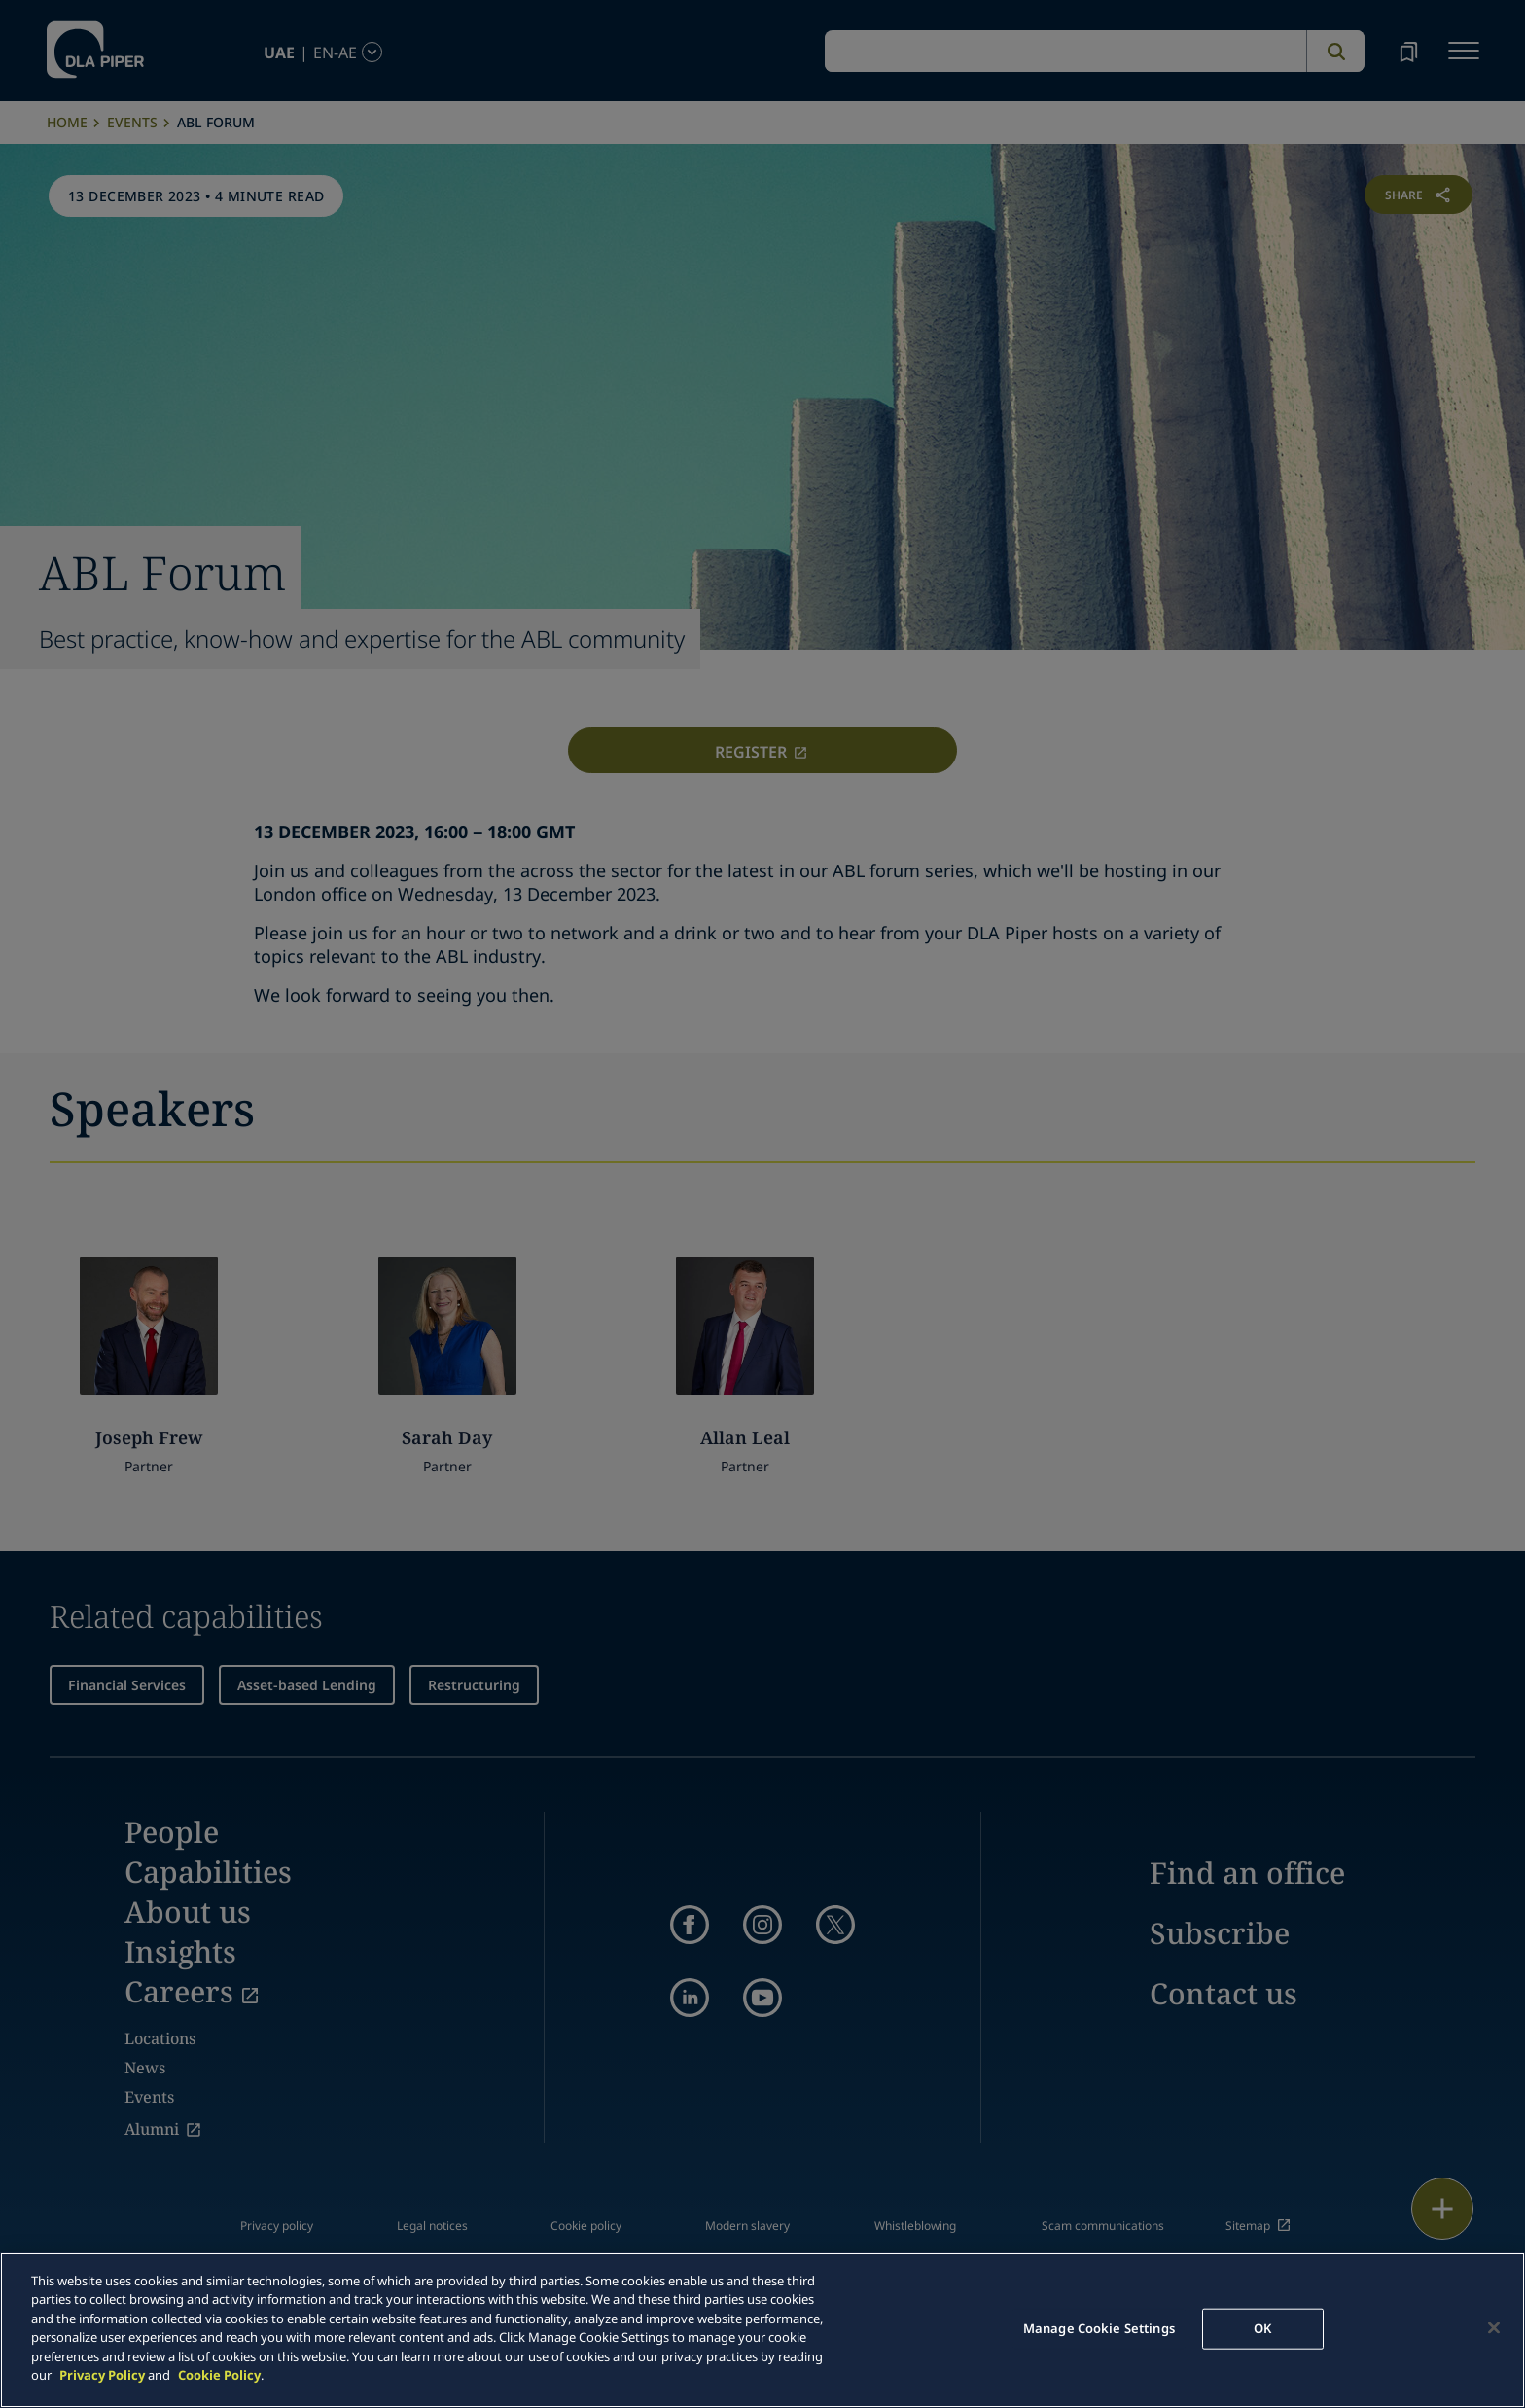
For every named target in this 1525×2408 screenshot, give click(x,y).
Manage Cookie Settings (1099, 2328)
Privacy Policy (102, 2375)
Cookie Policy (219, 2375)
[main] (762, 2330)
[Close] (1493, 2327)
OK (1262, 2328)
